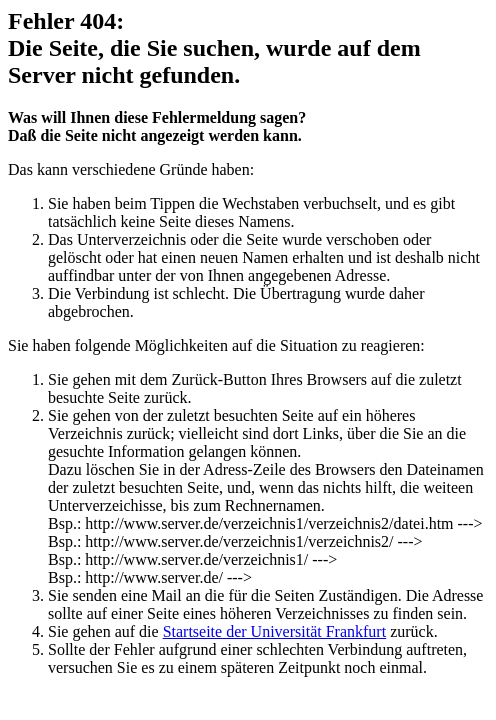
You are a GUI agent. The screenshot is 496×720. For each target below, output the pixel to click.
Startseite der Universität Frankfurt (275, 631)
